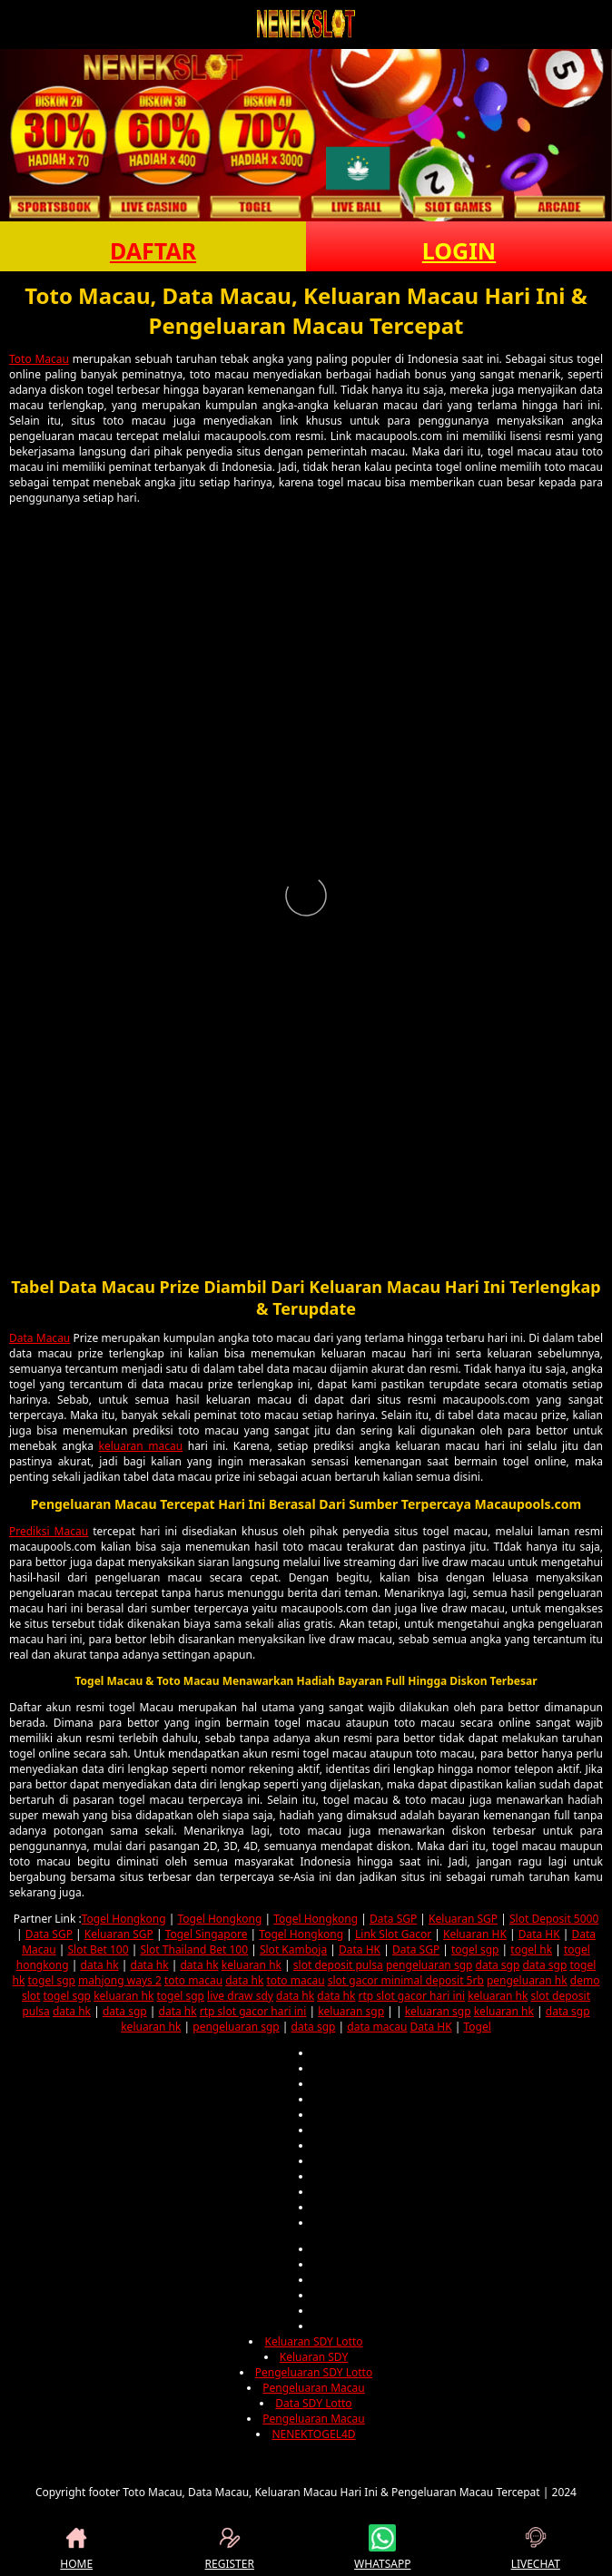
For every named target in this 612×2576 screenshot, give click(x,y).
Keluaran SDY (314, 2357)
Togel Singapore (206, 1934)
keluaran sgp (351, 2011)
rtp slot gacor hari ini (412, 1995)
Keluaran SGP (463, 1918)
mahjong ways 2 (120, 1980)
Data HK (539, 1934)
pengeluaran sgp (429, 1965)
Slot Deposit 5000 (553, 1918)
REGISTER (229, 2547)
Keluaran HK (475, 1934)
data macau (377, 2026)
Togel (476, 2026)
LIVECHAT (535, 2547)
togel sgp (474, 1949)
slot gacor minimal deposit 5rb (406, 1980)
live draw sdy (240, 1995)
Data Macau (39, 1338)
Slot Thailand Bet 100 (194, 1949)
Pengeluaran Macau (313, 2387)
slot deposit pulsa (338, 1965)
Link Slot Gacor (393, 1934)
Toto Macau (39, 359)
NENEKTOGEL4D (313, 2434)
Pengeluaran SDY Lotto (313, 2372)
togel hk (531, 1949)
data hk (100, 1965)
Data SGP (393, 1918)
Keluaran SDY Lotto (313, 2341)
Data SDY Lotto (313, 2403)
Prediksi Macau (48, 1531)
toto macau (193, 1980)
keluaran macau (140, 1446)
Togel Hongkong (124, 1918)
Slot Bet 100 (98, 1949)
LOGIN (459, 250)
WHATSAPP (382, 2547)
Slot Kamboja (293, 1949)
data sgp (498, 1965)
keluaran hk (251, 1965)
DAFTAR (153, 250)
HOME (76, 2547)
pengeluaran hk (527, 1980)
